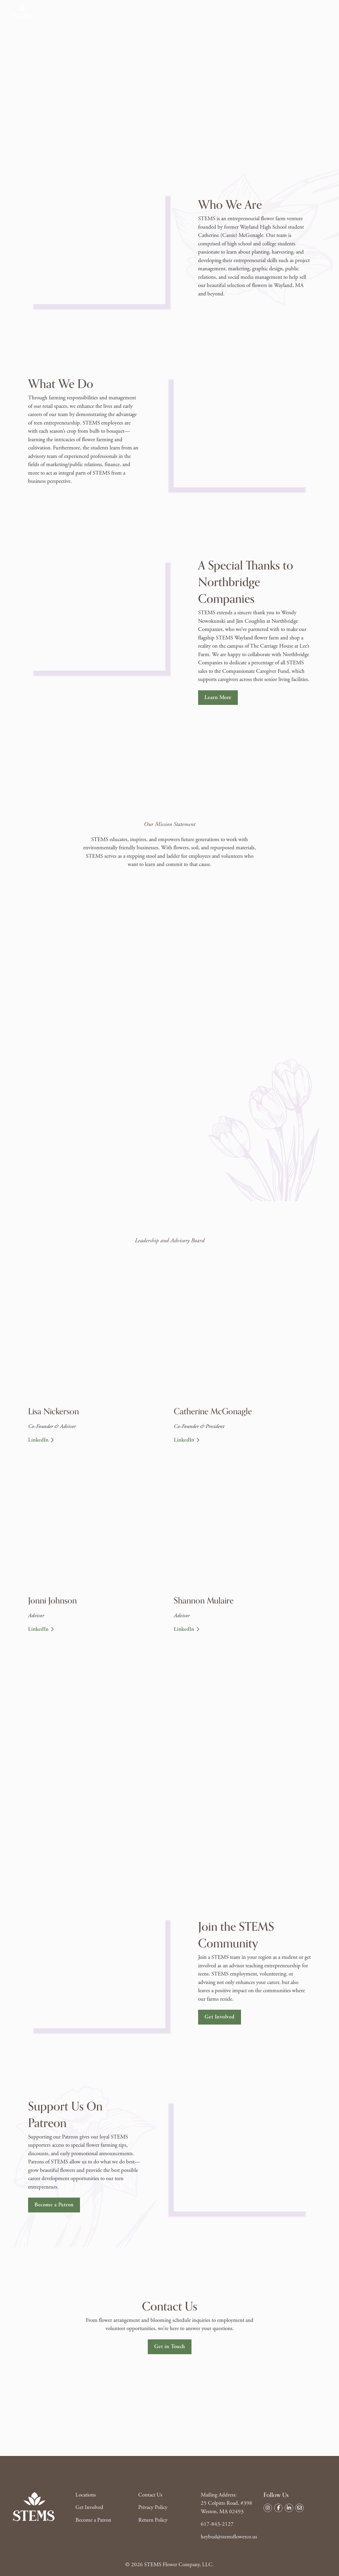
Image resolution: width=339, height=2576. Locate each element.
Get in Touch (169, 2346)
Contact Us (205, 11)
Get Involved (171, 11)
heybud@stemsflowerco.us (229, 2536)
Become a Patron (54, 2204)
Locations (109, 11)
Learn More (217, 697)
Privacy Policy (152, 2507)
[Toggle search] (318, 11)
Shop (85, 11)
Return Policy (152, 2520)
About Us (138, 11)
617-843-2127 (217, 2524)
